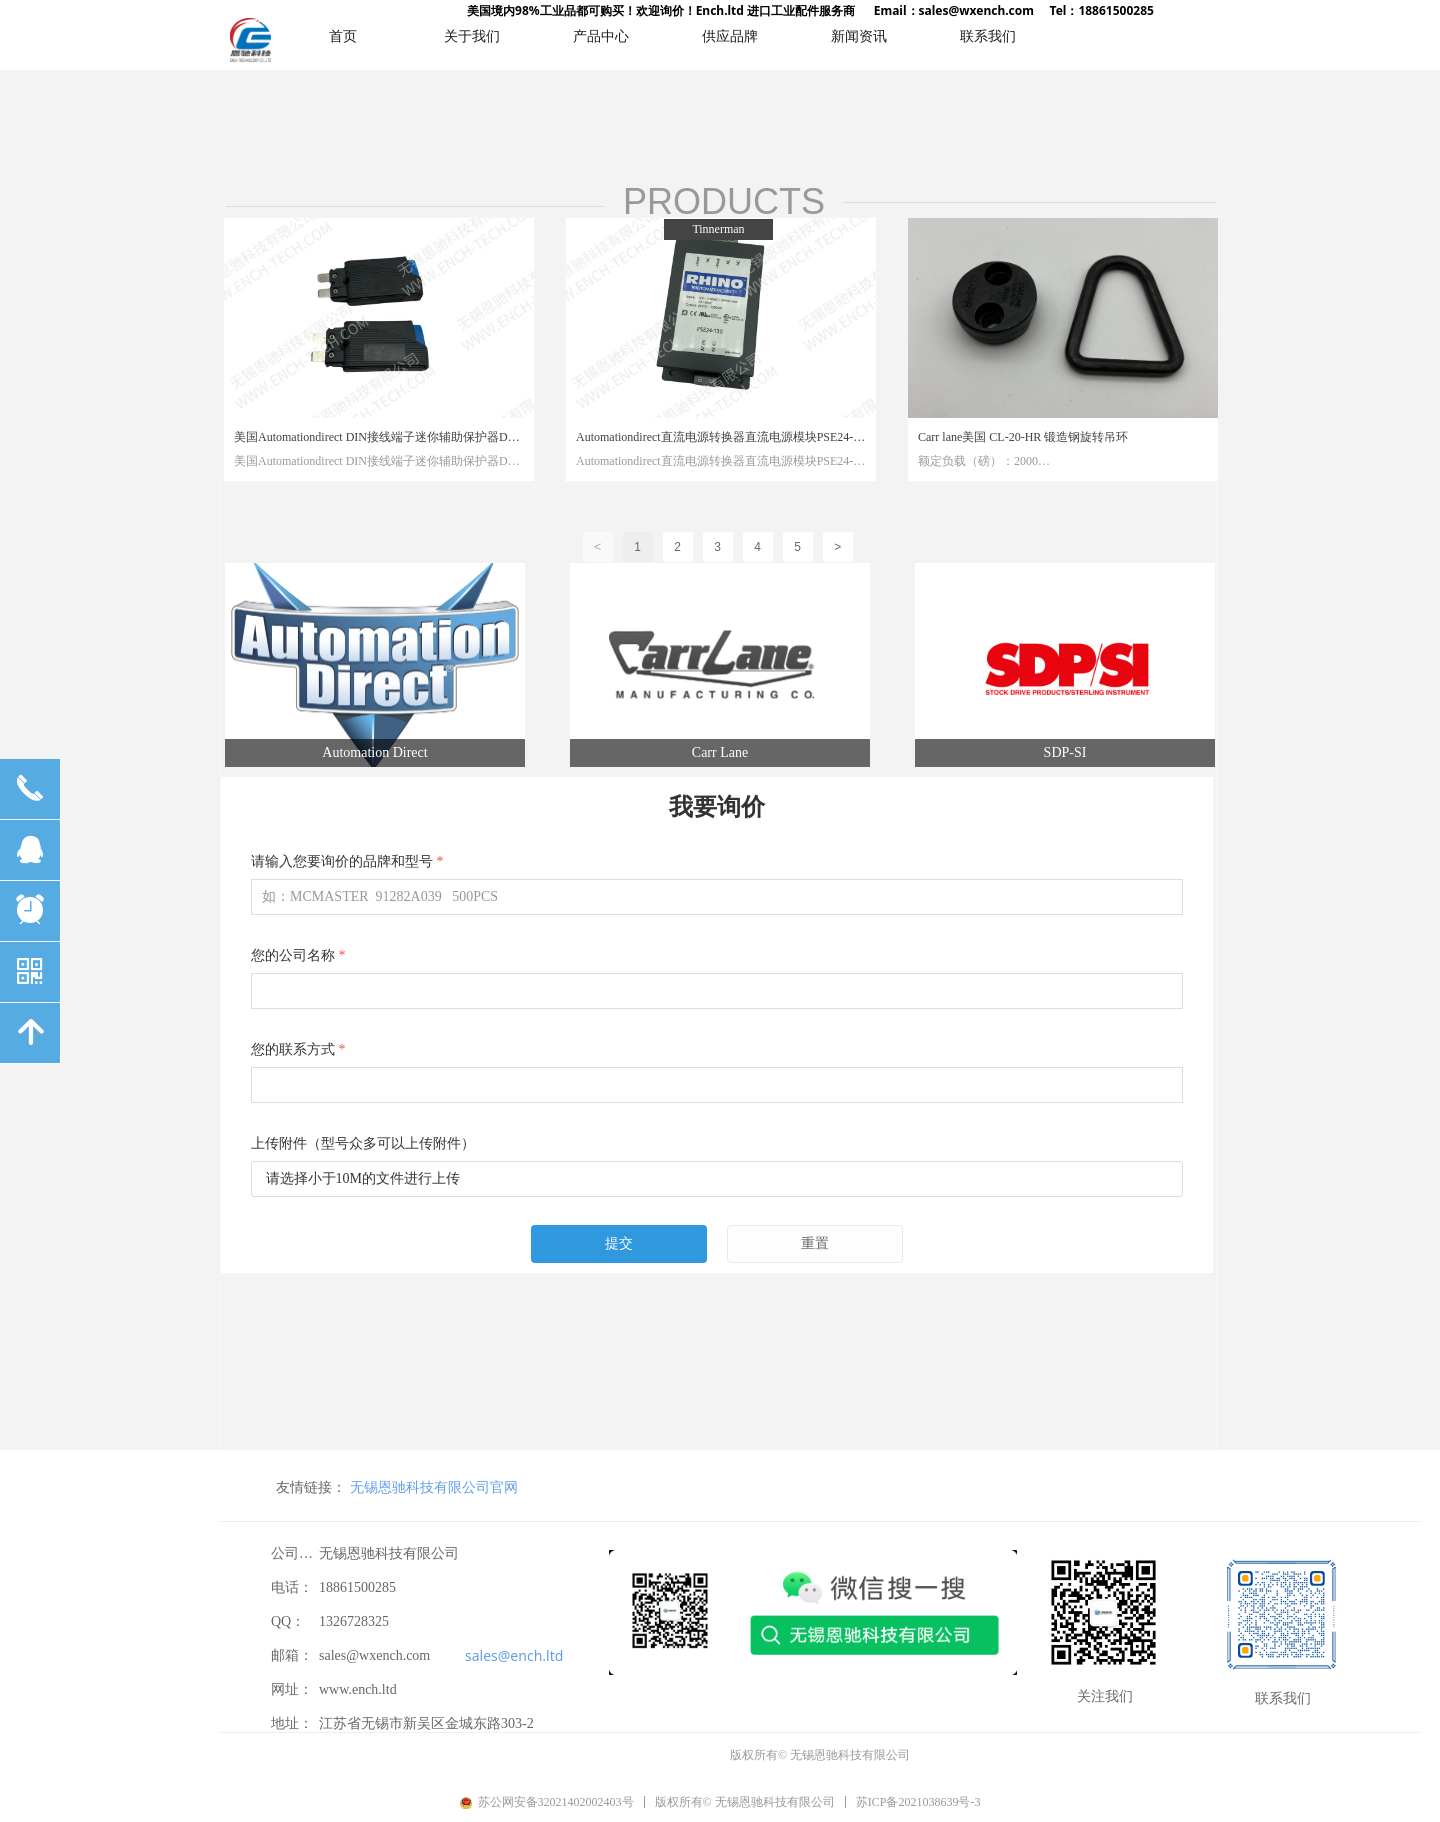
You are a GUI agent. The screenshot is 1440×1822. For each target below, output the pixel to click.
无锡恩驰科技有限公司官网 (334, 1487)
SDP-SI (1065, 752)
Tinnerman (718, 229)
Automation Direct (374, 752)
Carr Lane (720, 752)
